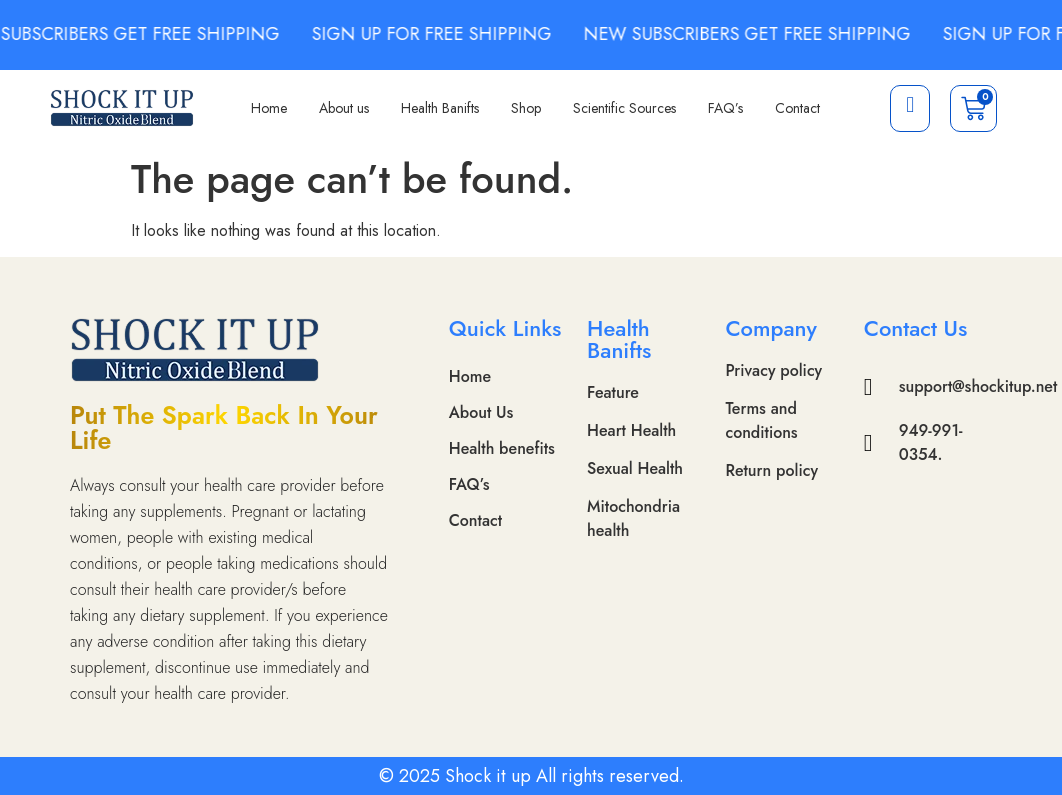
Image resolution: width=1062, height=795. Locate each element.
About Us (481, 412)
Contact (797, 108)
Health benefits (502, 448)
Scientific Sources (624, 108)
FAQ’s (725, 108)
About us (344, 108)
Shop (526, 108)
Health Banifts (440, 108)
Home (269, 108)
